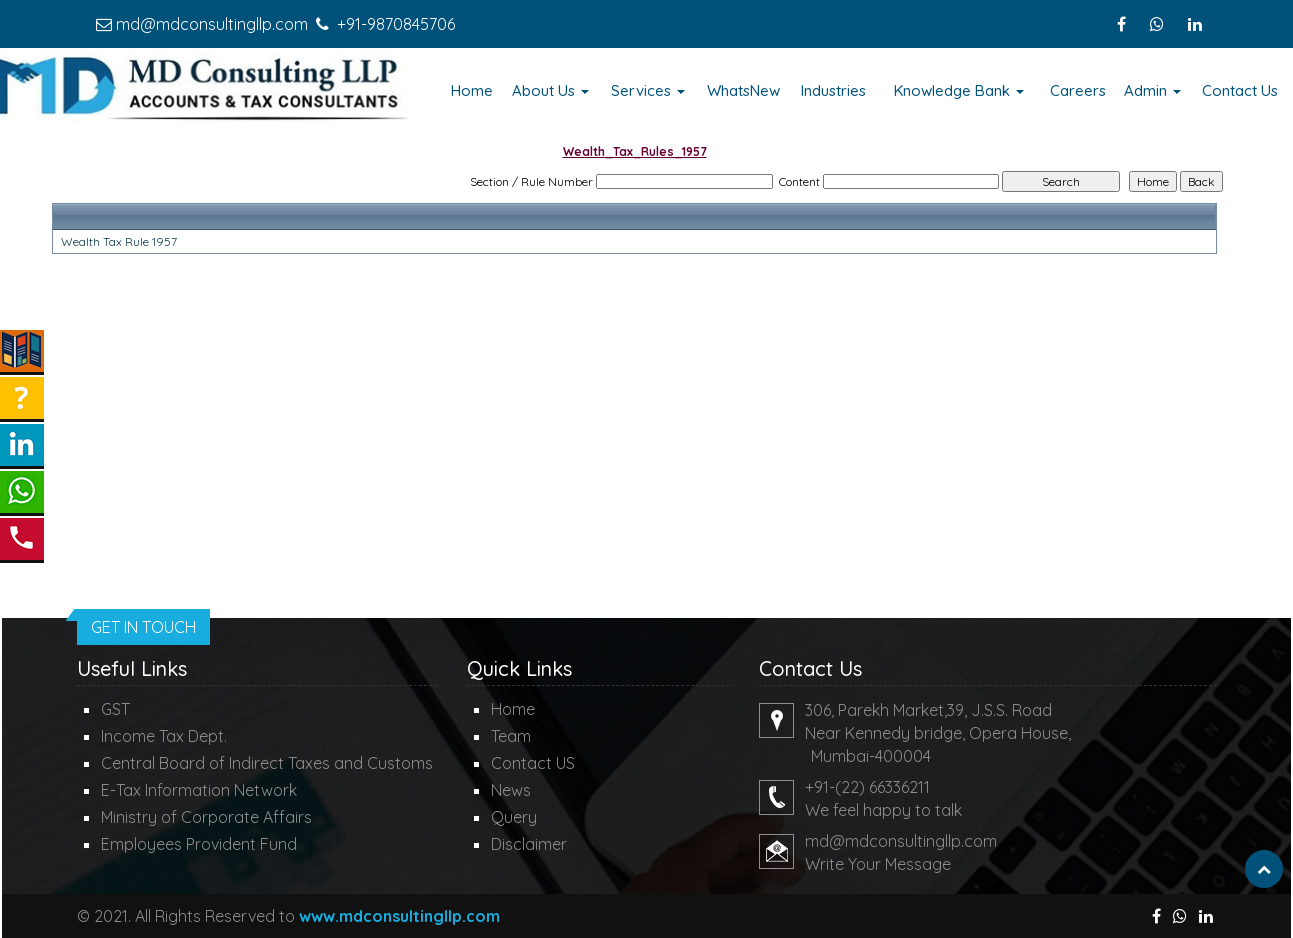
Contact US (533, 763)
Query (514, 817)
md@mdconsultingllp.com (212, 24)
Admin (1152, 90)
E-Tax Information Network (199, 790)
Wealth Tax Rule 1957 (119, 241)
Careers (1078, 90)
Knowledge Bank (959, 90)
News (511, 790)
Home (472, 90)
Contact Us (1240, 90)
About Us (550, 90)
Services (648, 90)
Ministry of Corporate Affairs (206, 817)
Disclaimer (529, 844)
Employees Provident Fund (199, 844)
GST (115, 709)
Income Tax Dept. (164, 736)
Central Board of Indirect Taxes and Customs (267, 763)
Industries (833, 90)
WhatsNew (743, 90)
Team (511, 736)
